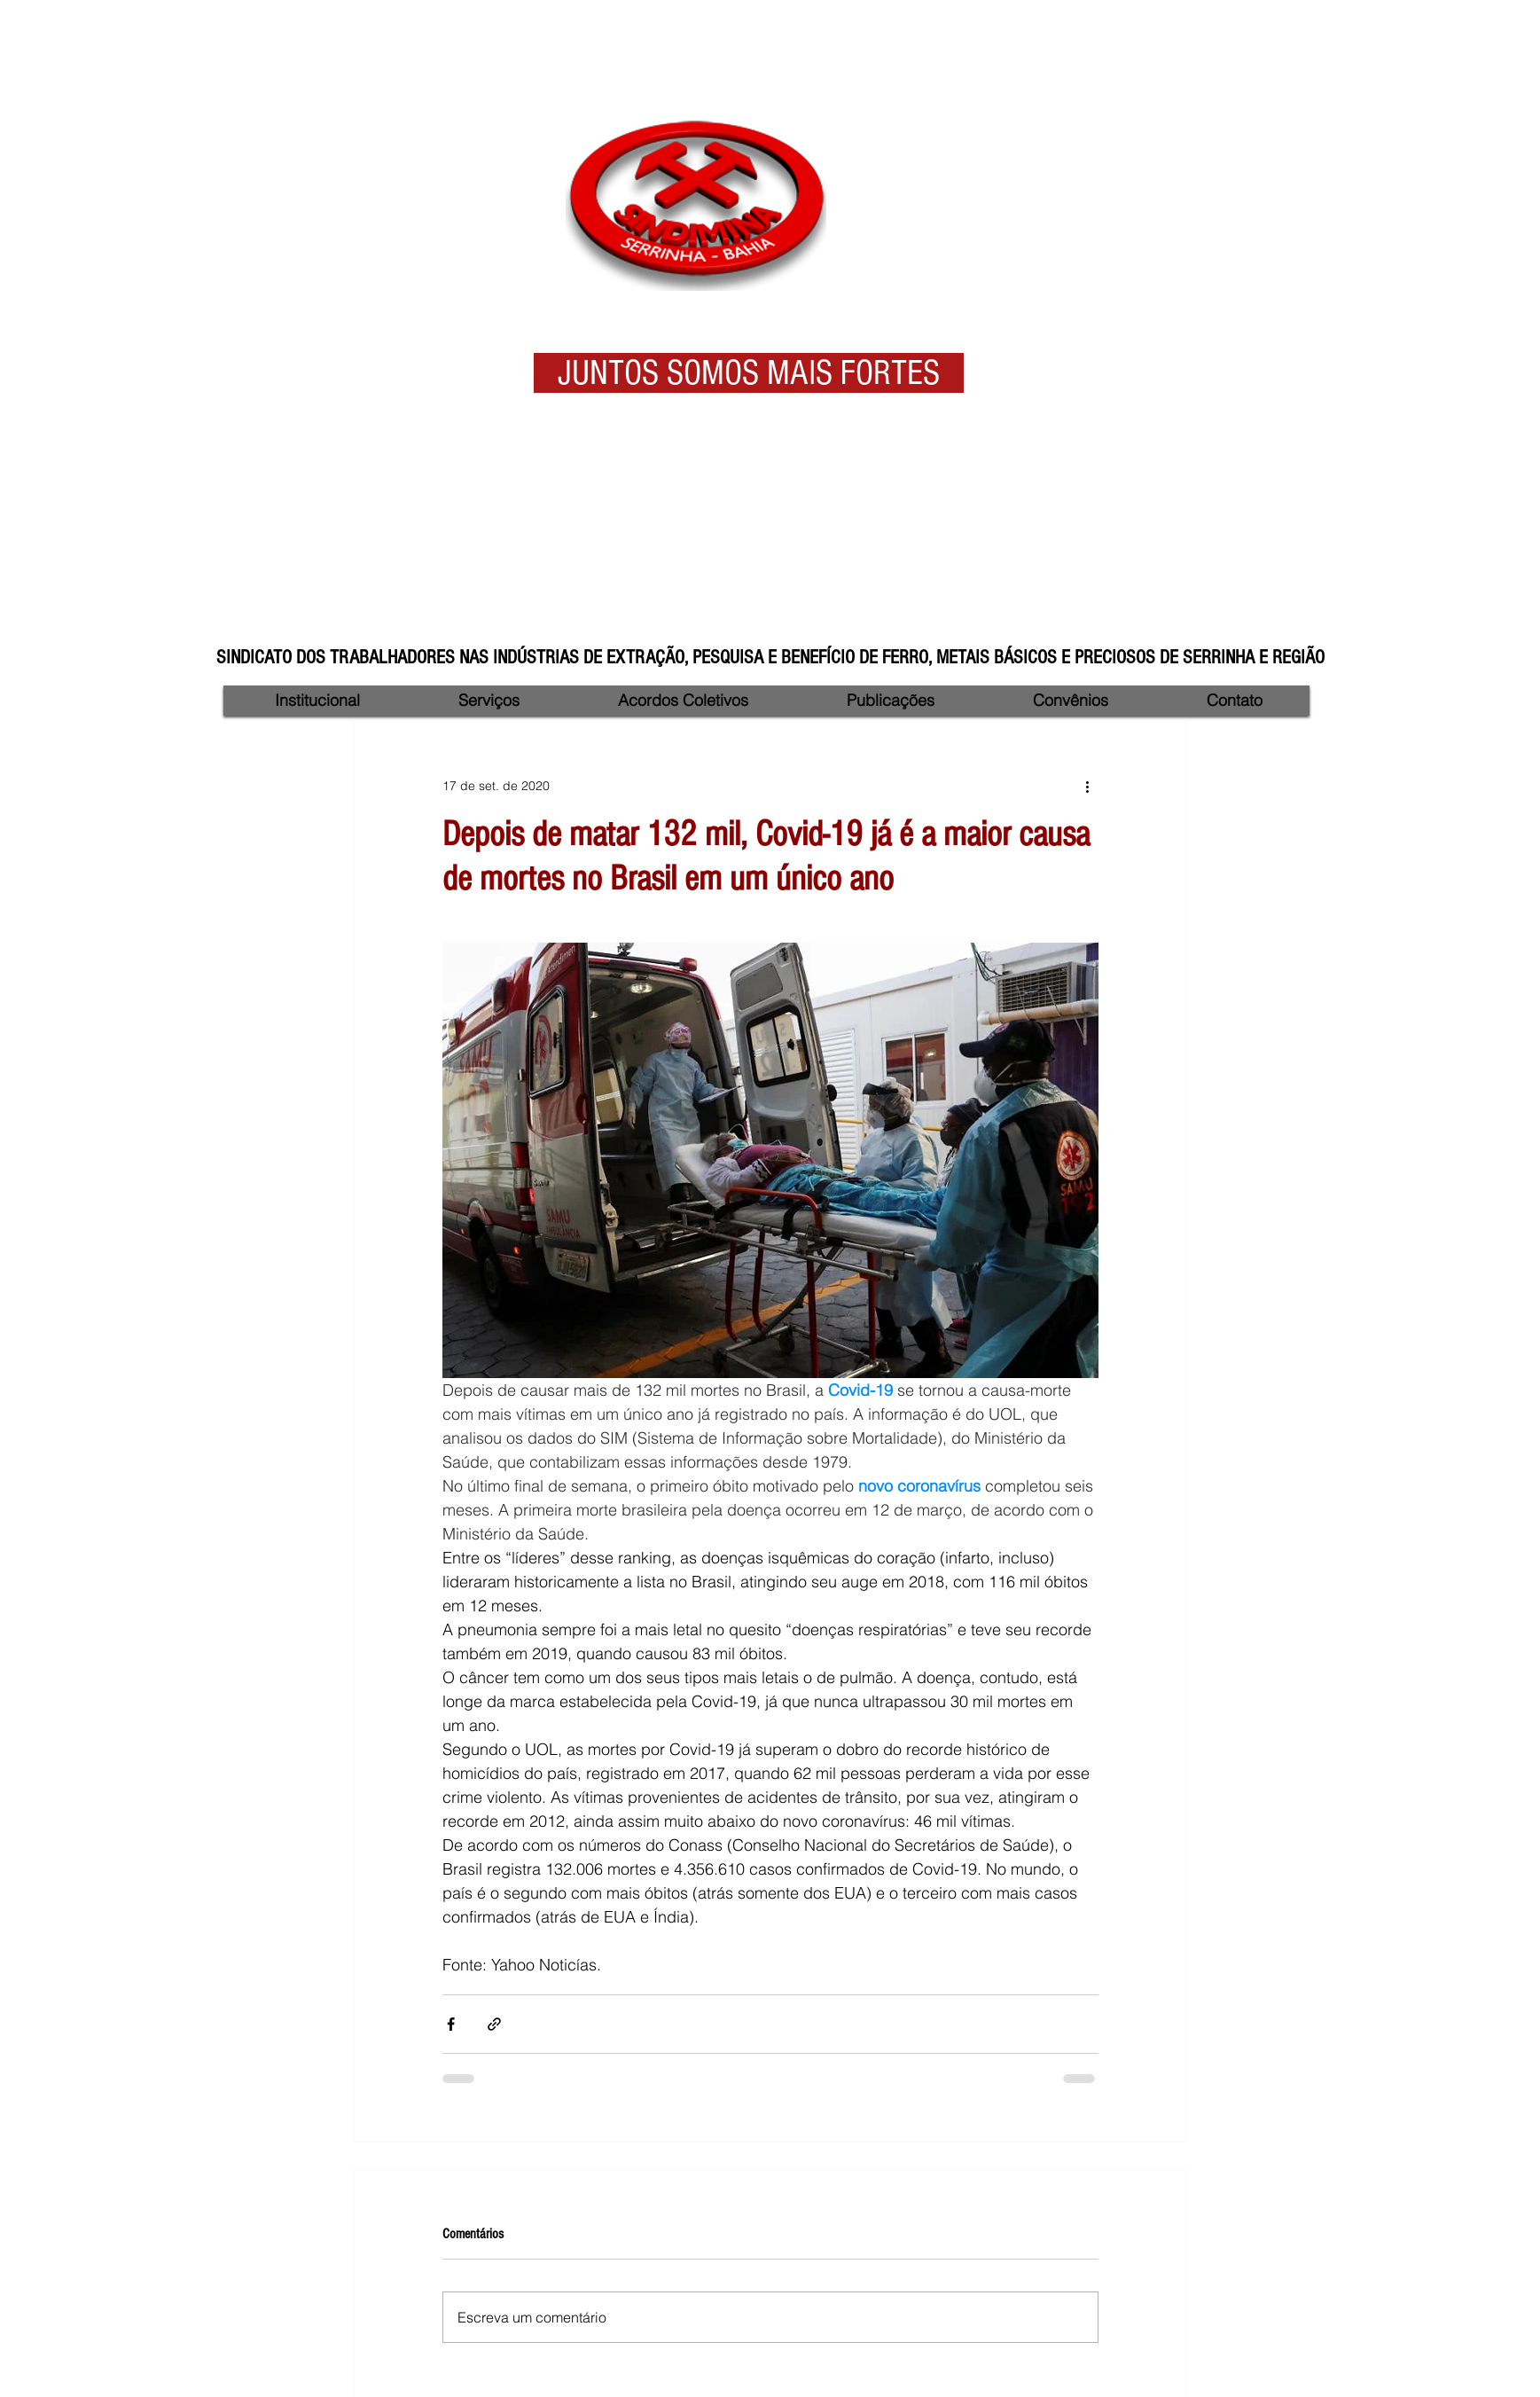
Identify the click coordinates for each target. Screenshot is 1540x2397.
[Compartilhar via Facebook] (450, 2024)
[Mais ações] (1087, 785)
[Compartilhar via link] (494, 2024)
